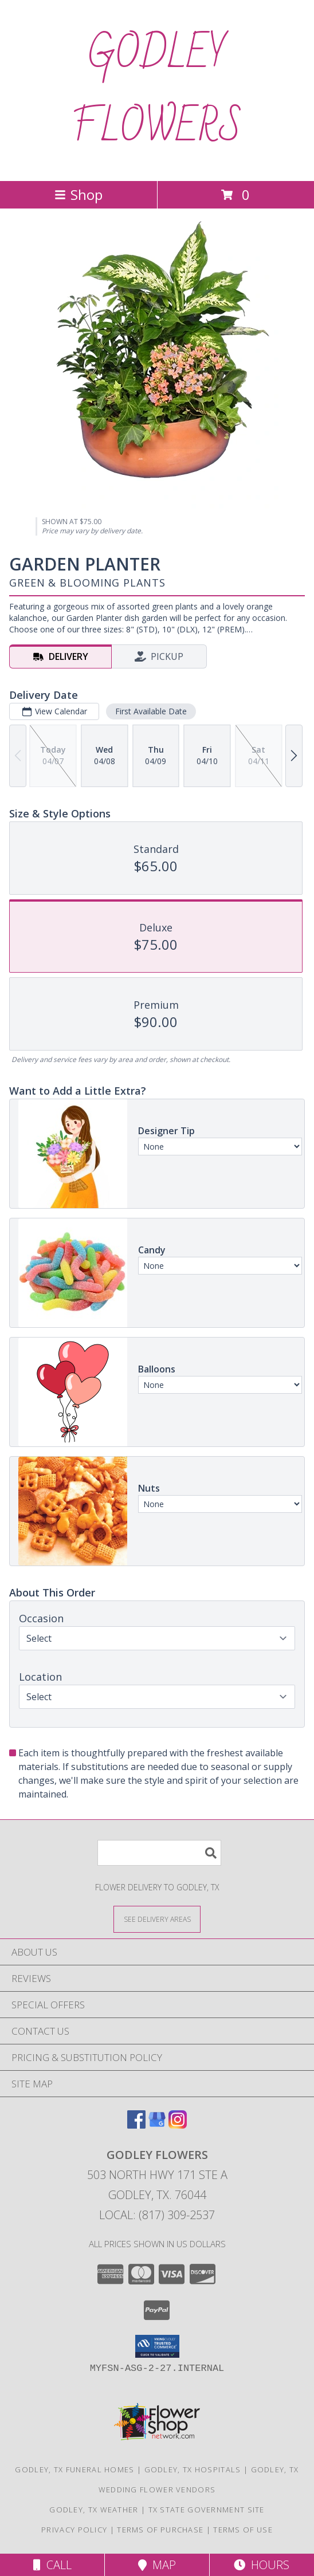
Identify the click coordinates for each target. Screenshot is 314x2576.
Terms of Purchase (160, 2529)
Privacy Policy (74, 2529)
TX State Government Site (206, 2509)
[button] (157, 2346)
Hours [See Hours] (261, 2565)
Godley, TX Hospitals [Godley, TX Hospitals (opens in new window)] (192, 2469)
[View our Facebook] (136, 2124)
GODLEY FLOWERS (157, 90)
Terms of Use (243, 2529)
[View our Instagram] (177, 2124)
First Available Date (151, 711)
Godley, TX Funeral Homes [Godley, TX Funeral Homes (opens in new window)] (74, 2469)
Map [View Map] (157, 2565)
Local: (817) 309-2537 (157, 2215)
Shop (78, 194)
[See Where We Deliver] (157, 1918)
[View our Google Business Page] (157, 2124)
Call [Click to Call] (52, 2565)
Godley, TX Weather (93, 2509)
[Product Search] (159, 1853)
